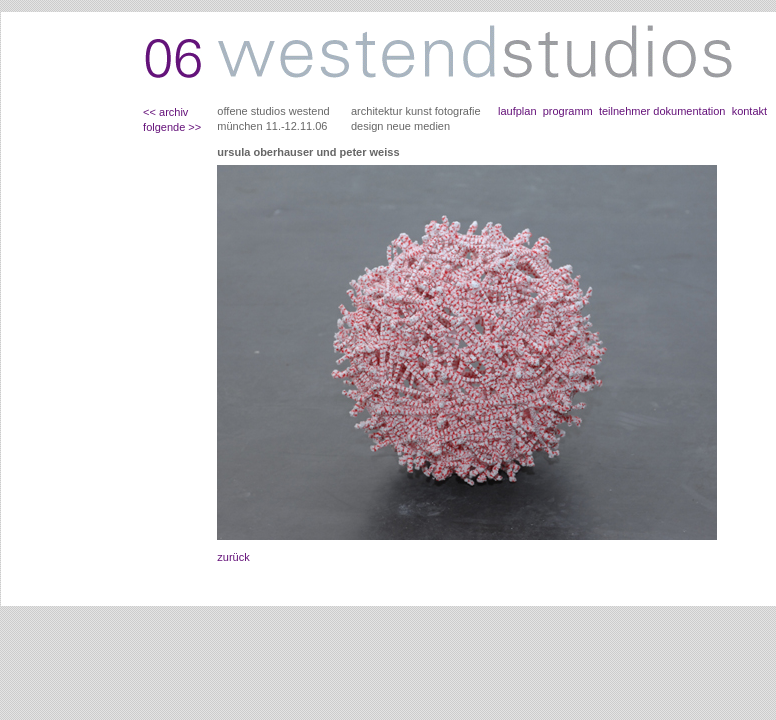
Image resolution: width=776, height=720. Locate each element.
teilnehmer (623, 111)
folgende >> (172, 127)
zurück (233, 557)
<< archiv (165, 112)
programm (568, 111)
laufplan (517, 111)
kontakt (749, 111)
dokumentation (689, 111)
